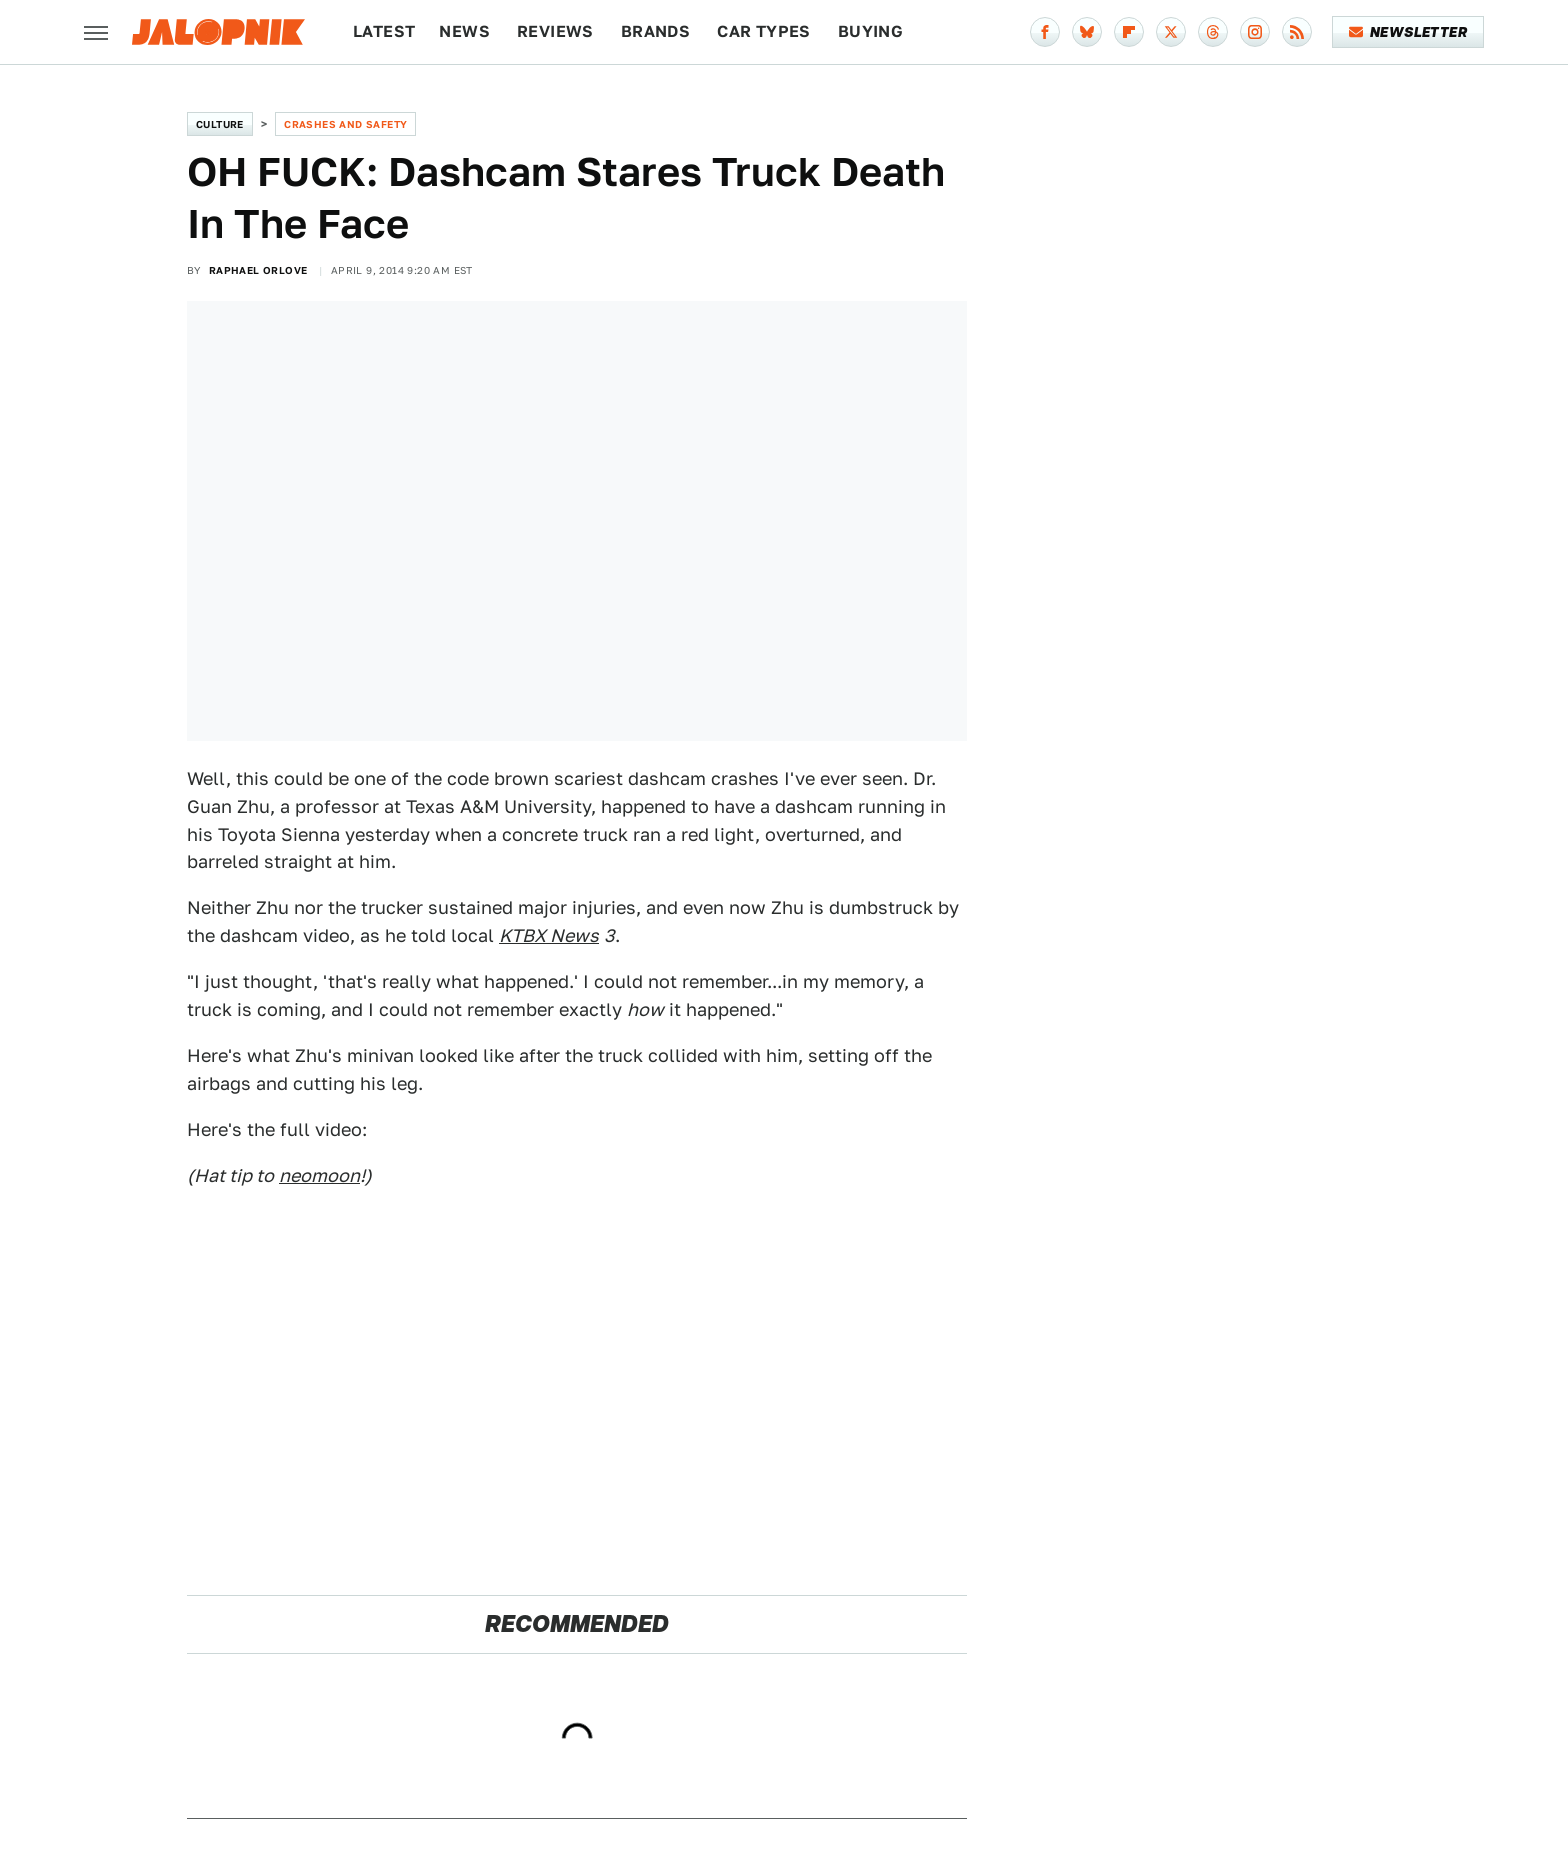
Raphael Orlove (258, 270)
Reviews (555, 31)
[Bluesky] (1087, 32)
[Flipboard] (1129, 32)
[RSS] (1297, 32)
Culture (220, 124)
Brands (655, 31)
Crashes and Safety (345, 124)
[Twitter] (1171, 32)
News (464, 31)
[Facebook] (1045, 32)
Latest (384, 31)
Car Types (764, 31)
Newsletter (1408, 32)
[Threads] (1213, 32)
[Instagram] (1255, 32)
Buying (870, 31)
